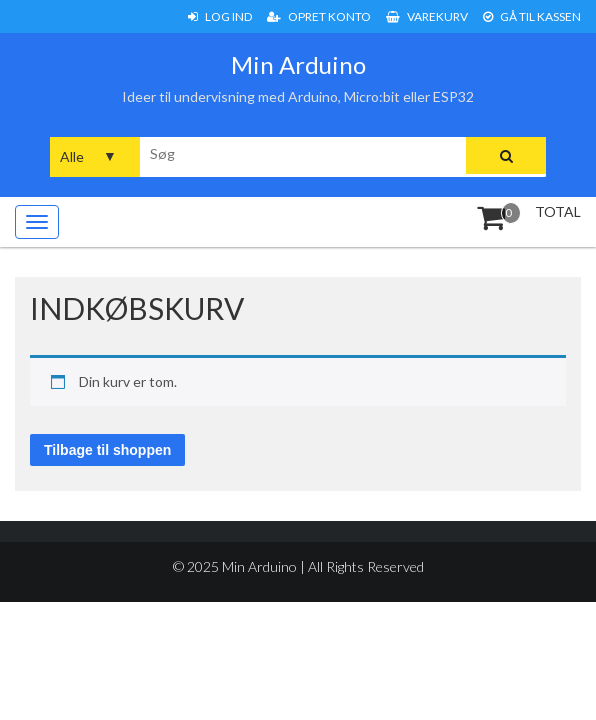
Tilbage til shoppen (107, 450)
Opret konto (319, 16)
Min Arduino (298, 64)
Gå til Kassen (532, 16)
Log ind (220, 16)
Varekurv (427, 16)
